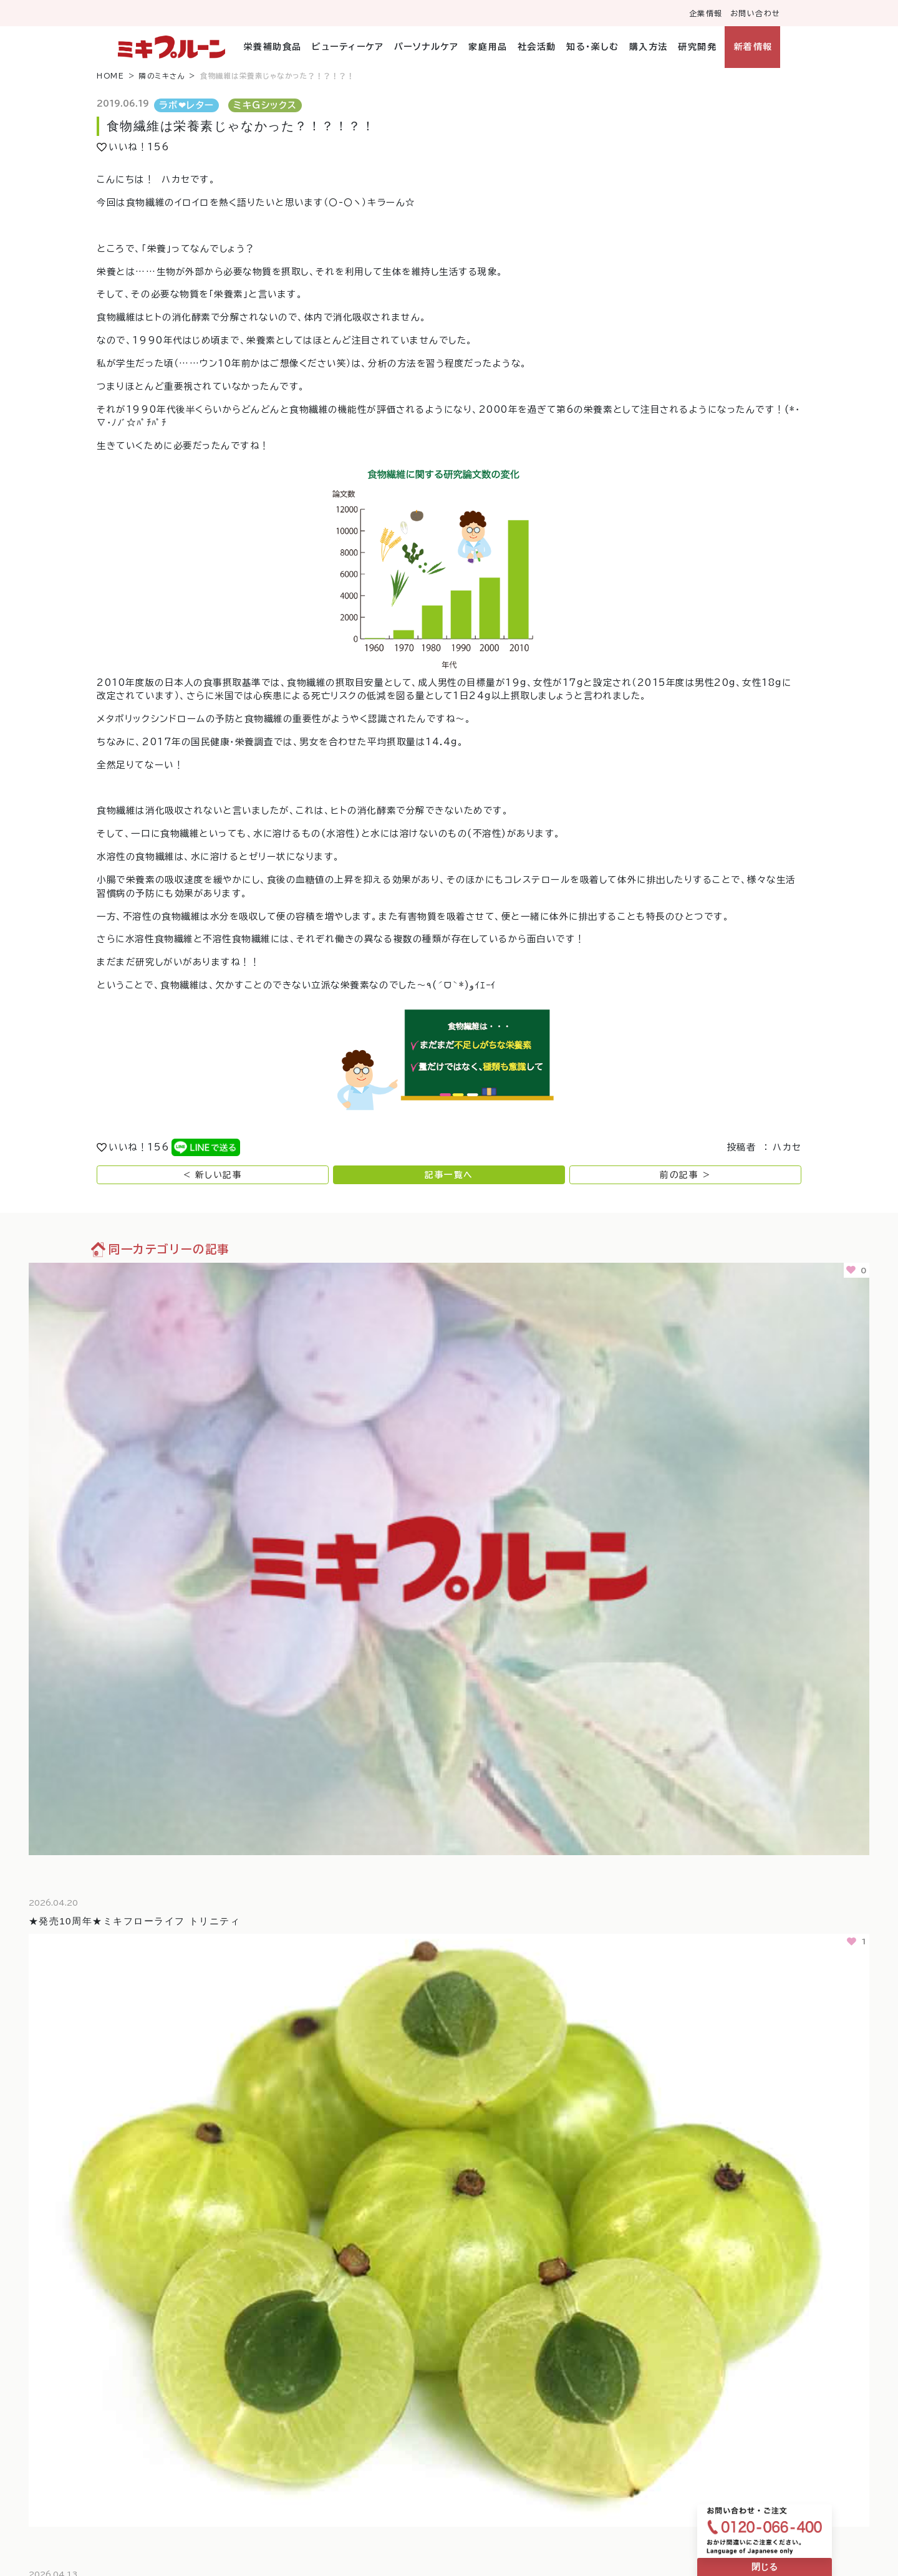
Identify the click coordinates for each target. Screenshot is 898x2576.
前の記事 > (685, 1174)
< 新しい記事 (213, 1174)
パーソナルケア (426, 46)
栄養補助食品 (273, 46)
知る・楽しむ (592, 46)
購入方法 (648, 46)
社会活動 (537, 46)
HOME (110, 75)
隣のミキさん (162, 75)
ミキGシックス (265, 105)
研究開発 (697, 46)
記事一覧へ (449, 1174)
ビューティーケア (348, 46)
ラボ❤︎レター (187, 105)
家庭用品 (487, 46)
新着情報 (753, 46)
